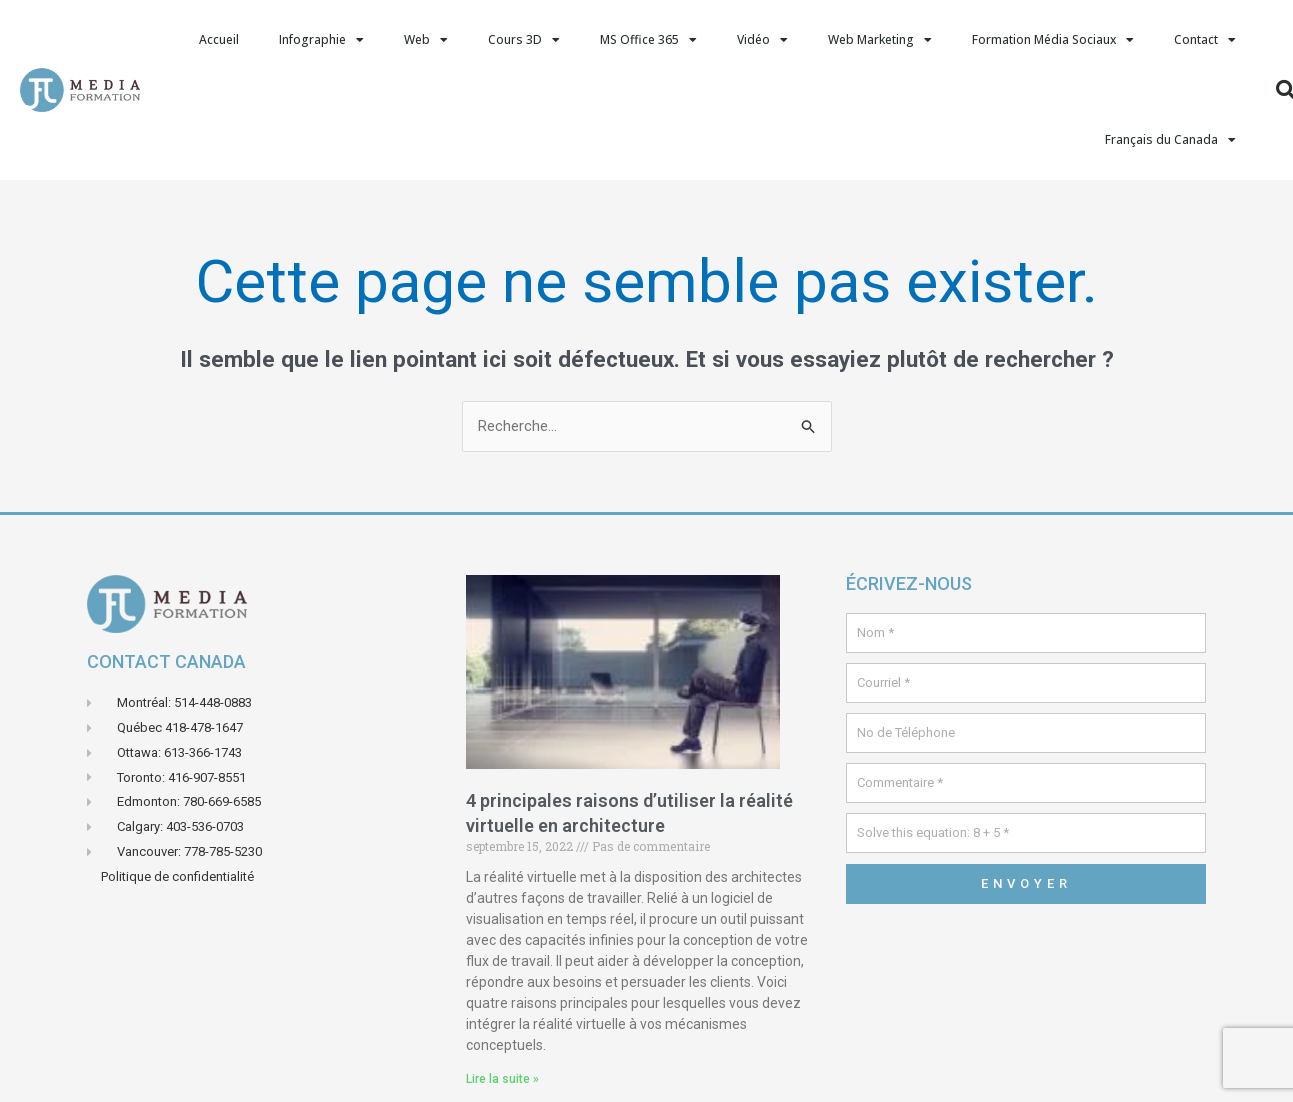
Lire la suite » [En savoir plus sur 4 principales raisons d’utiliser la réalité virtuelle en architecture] (502, 1079)
